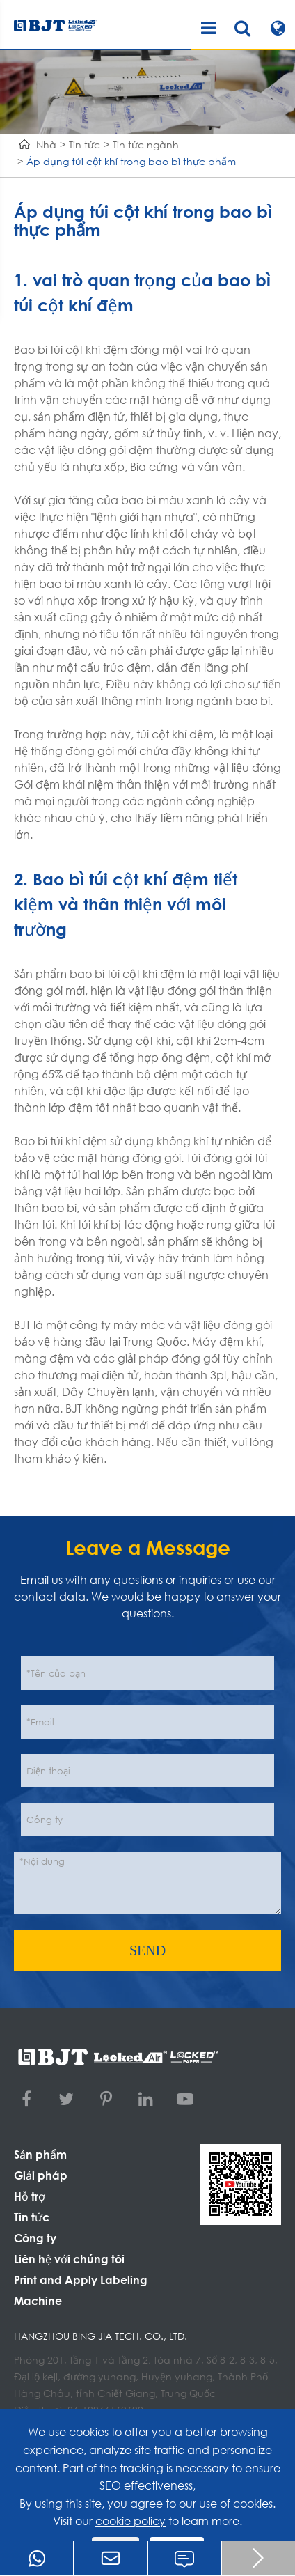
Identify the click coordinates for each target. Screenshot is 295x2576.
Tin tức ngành (146, 144)
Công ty (35, 2237)
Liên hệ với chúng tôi (69, 2258)
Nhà (46, 144)
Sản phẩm (40, 2154)
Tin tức (84, 144)
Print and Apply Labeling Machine (81, 2290)
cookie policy (130, 2520)
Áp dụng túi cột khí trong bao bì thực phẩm (131, 161)
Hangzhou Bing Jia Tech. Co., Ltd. (100, 2336)
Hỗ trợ (29, 2196)
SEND (147, 1950)
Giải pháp (40, 2175)
